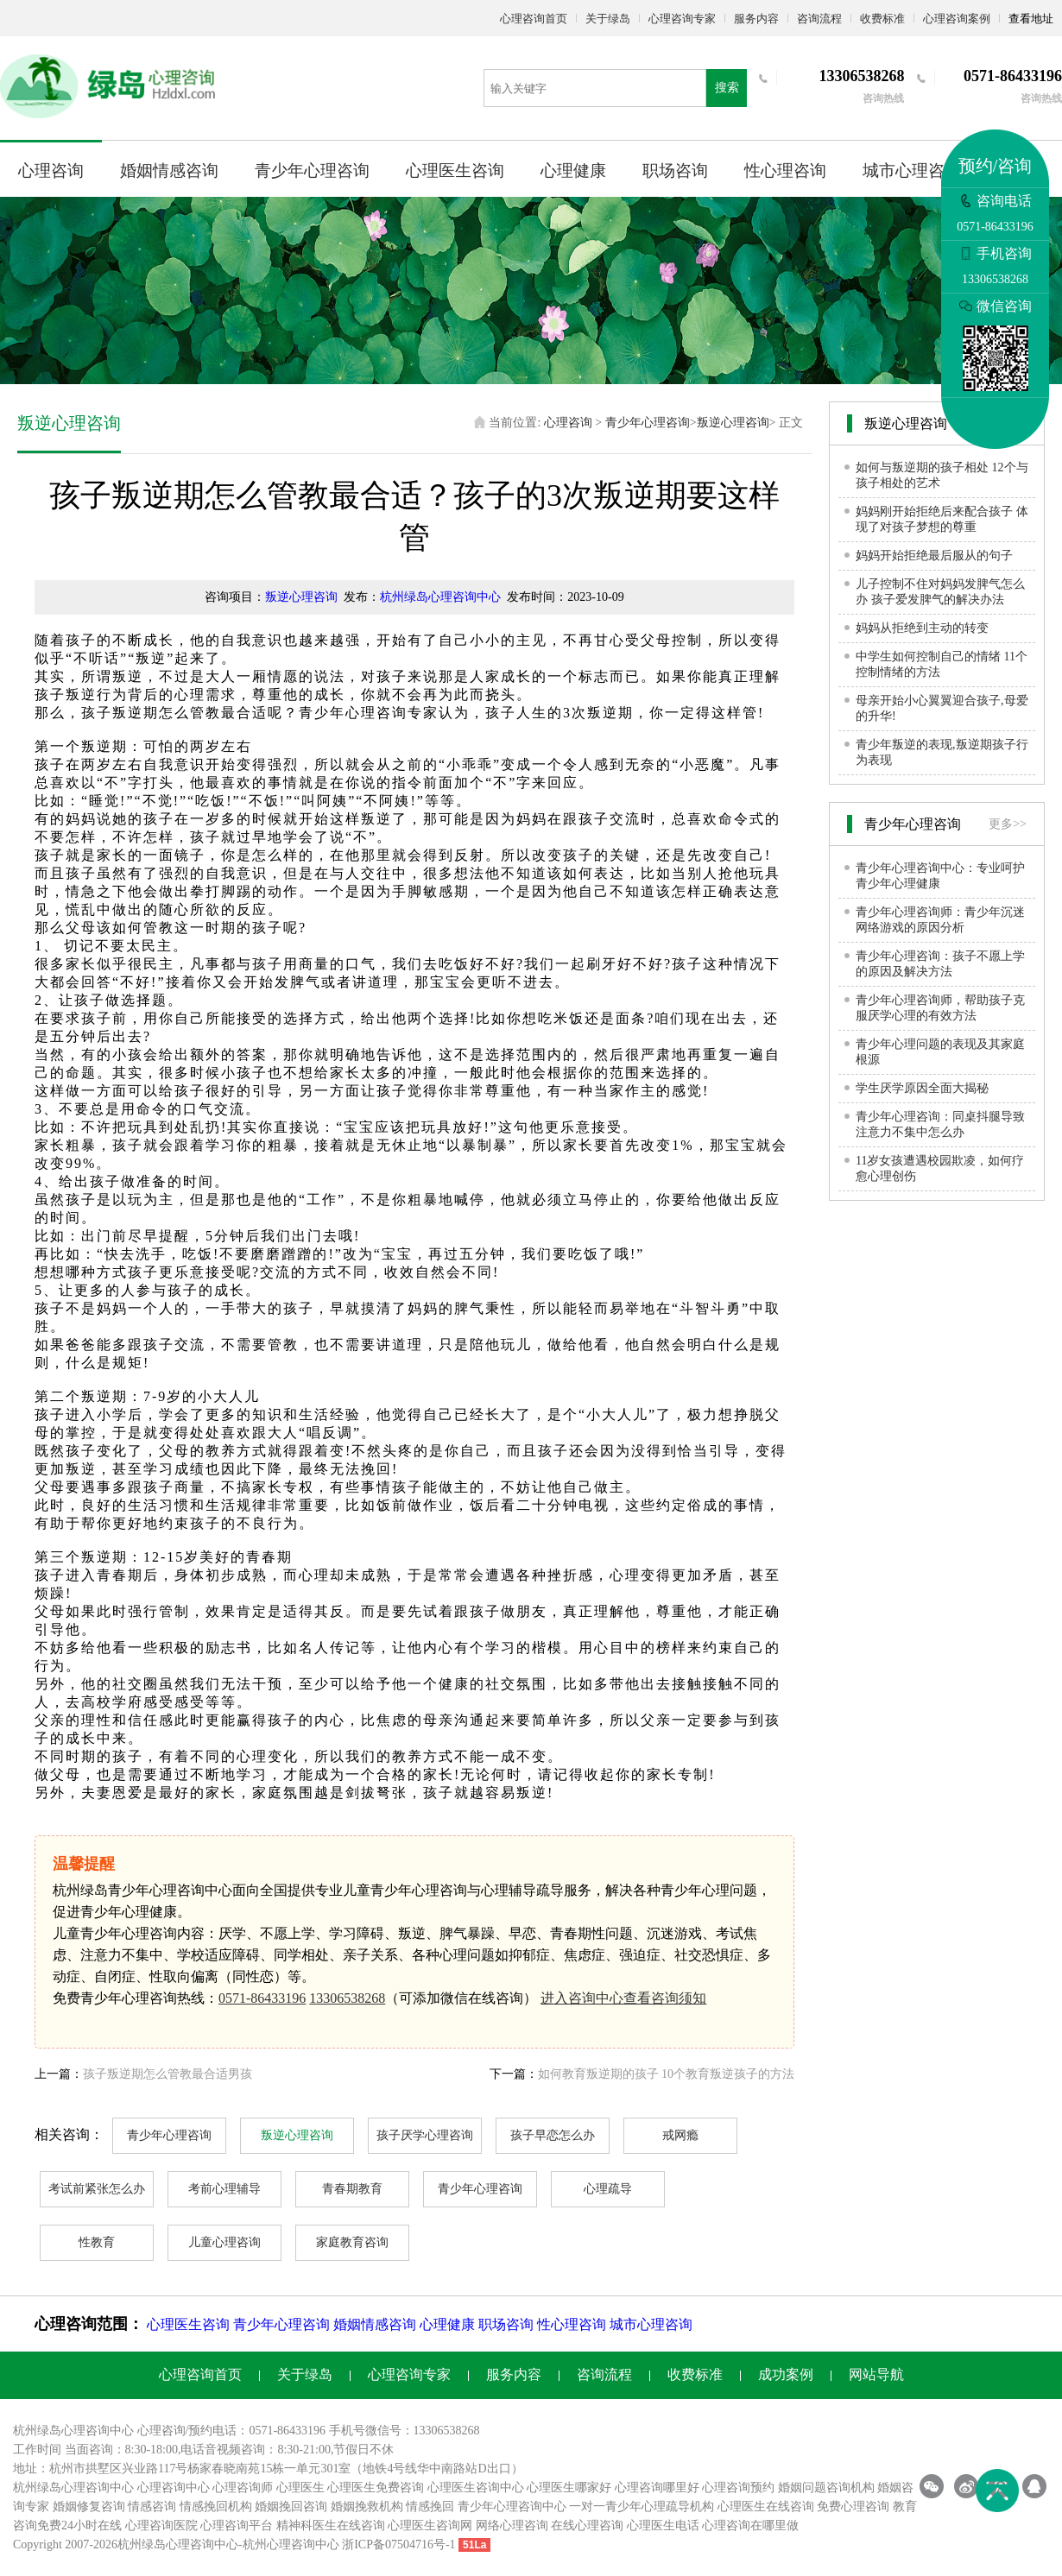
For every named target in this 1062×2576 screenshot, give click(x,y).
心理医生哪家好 (569, 2487)
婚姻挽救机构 (367, 2506)
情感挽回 (430, 2506)
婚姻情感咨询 (169, 170)
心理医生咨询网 (430, 2525)
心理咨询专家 (682, 18)
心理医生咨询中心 (475, 2487)
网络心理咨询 (512, 2525)
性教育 (97, 2242)
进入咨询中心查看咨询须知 (623, 1998)
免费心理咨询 (853, 2506)
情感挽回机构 (216, 2506)
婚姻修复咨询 (89, 2506)
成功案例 (785, 2374)
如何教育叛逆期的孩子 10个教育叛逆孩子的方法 (666, 2074)
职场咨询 (675, 170)
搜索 (727, 87)
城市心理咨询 (912, 170)
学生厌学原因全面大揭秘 (922, 1088)
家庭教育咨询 (352, 2242)
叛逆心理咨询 (733, 422)
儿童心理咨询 (224, 2242)
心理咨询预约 (738, 2487)
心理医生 (300, 2487)
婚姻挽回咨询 (291, 2506)
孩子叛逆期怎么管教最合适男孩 (167, 2074)
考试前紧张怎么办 (96, 2188)
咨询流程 (819, 18)
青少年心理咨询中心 (512, 2506)
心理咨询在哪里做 (750, 2525)
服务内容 (756, 18)
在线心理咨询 (587, 2525)
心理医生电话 (663, 2525)
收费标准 (882, 18)
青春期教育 (352, 2188)
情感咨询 (152, 2506)
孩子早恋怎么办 (552, 2135)
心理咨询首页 (533, 18)
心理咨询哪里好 (657, 2487)
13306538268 (347, 1998)
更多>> (1008, 824)
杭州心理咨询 (279, 2544)
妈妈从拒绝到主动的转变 (922, 628)
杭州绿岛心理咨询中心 (440, 596)
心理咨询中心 (173, 2487)
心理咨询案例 (956, 18)
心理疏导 (608, 2188)
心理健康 (573, 170)
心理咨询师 (242, 2487)
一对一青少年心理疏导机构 (641, 2506)
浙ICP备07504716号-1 (398, 2544)
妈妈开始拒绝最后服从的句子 (934, 555)
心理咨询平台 (236, 2525)
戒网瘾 (680, 2135)
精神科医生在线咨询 (330, 2525)
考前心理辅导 (224, 2188)
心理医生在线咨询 (765, 2506)
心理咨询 (51, 170)
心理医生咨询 (455, 170)
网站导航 (876, 2374)
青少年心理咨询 (312, 170)
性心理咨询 (785, 170)
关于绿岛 (607, 18)
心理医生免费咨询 (375, 2487)
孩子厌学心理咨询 (424, 2135)
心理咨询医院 (161, 2525)
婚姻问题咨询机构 (826, 2487)
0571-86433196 (262, 1998)
